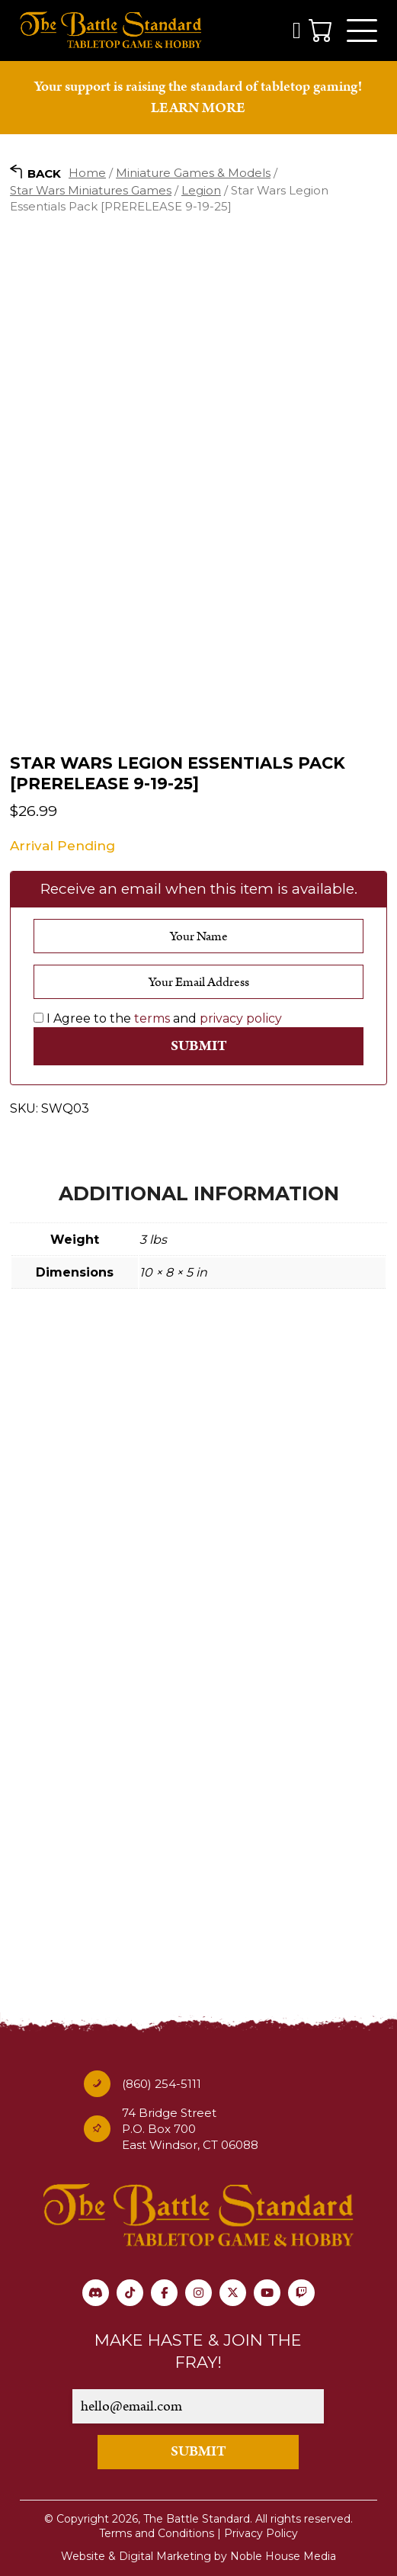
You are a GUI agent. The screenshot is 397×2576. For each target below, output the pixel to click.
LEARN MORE (198, 108)
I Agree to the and (158, 1018)
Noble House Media (283, 2556)
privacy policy (241, 1018)
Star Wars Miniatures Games (90, 190)
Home (87, 172)
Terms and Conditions (156, 2533)
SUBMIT (198, 2451)
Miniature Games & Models (193, 172)
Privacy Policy (261, 2533)
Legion (201, 190)
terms (152, 1018)
